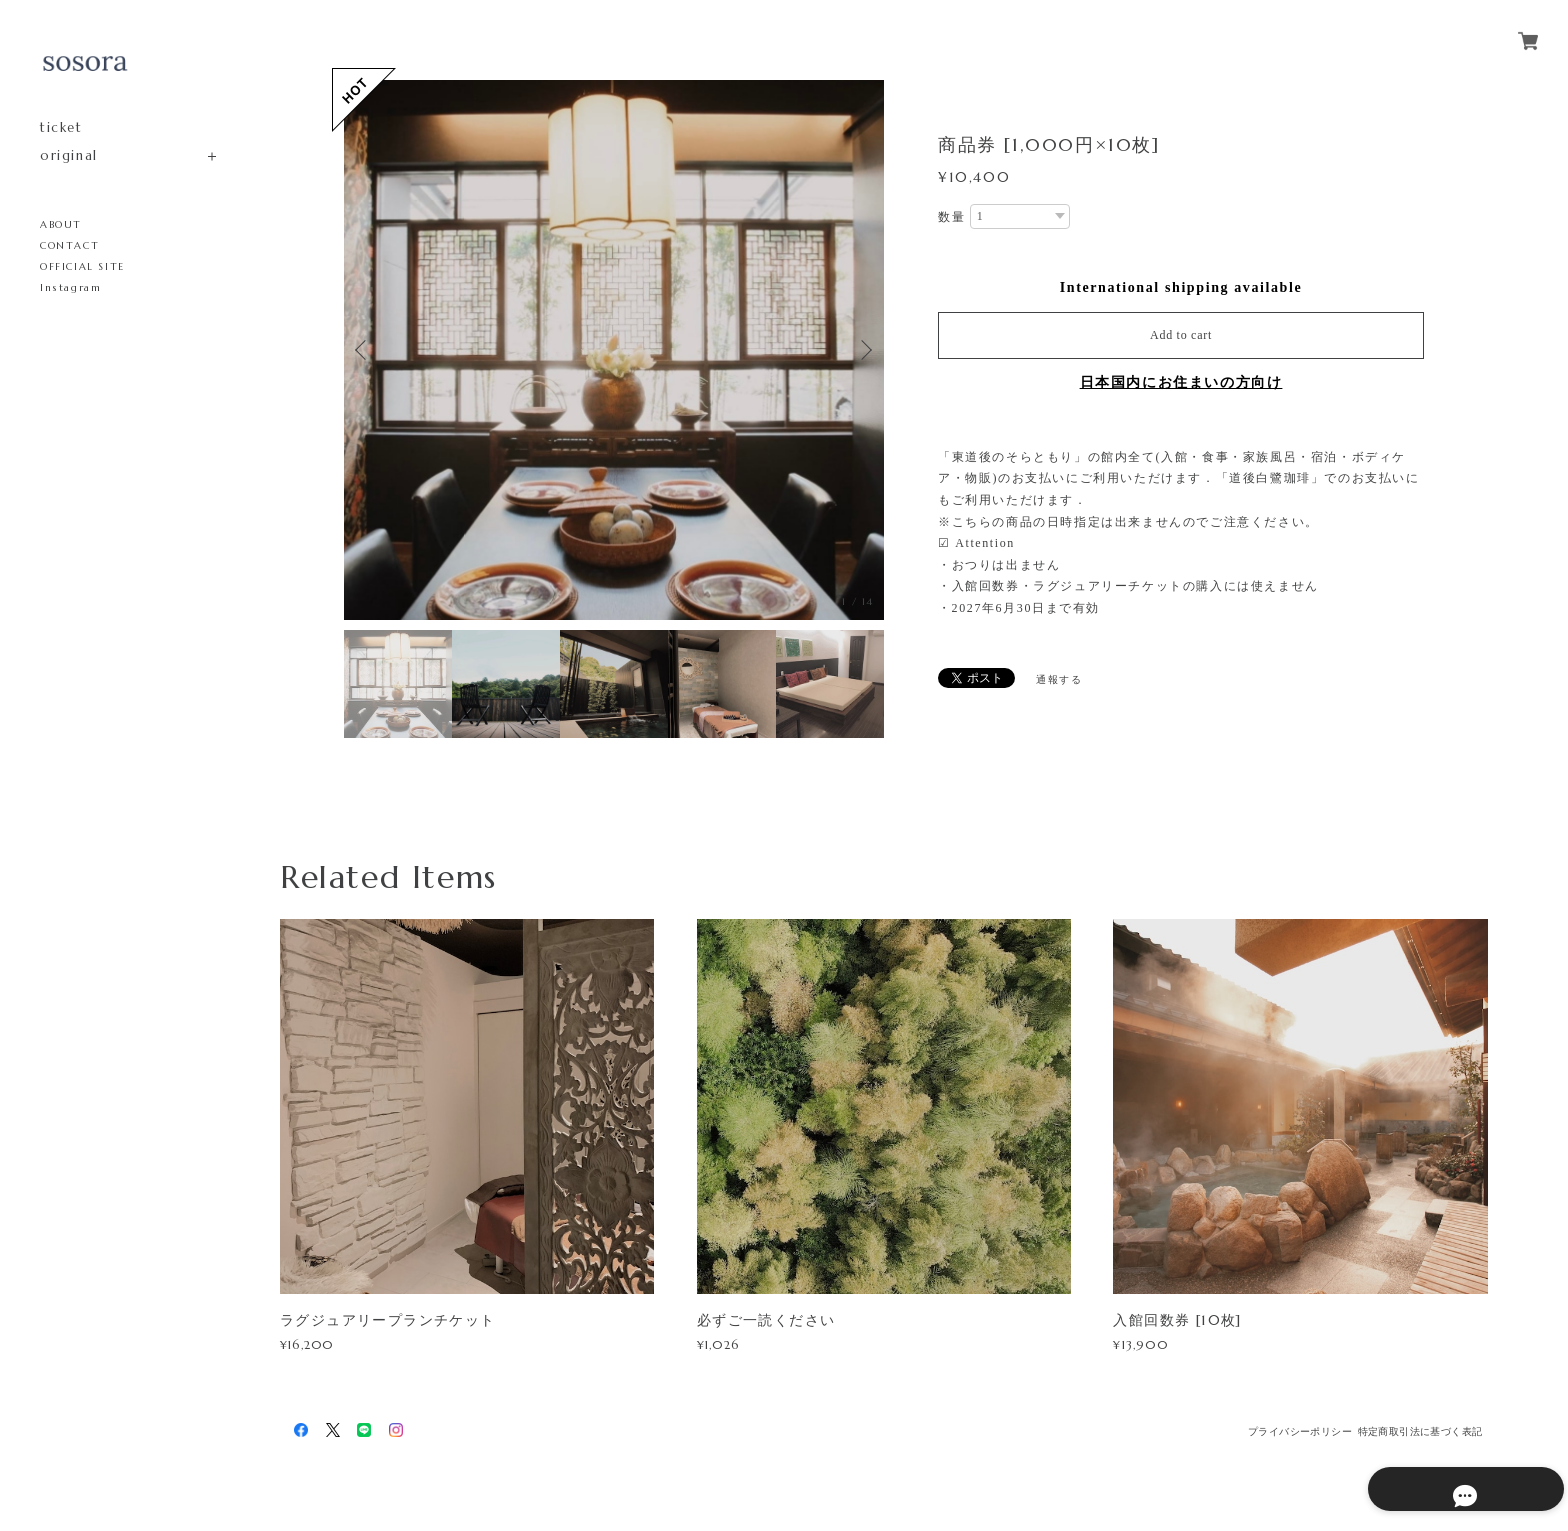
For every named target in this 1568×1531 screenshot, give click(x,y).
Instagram (70, 287)
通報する (1059, 679)
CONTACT (69, 245)
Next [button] (864, 350)
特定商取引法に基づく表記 (1420, 1431)
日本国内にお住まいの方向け (1181, 382)
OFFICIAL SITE (82, 266)
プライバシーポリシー (1300, 1431)
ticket (61, 127)
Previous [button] (364, 350)
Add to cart (1181, 335)
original (69, 155)
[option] (614, 350)
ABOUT (61, 224)
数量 (951, 217)
